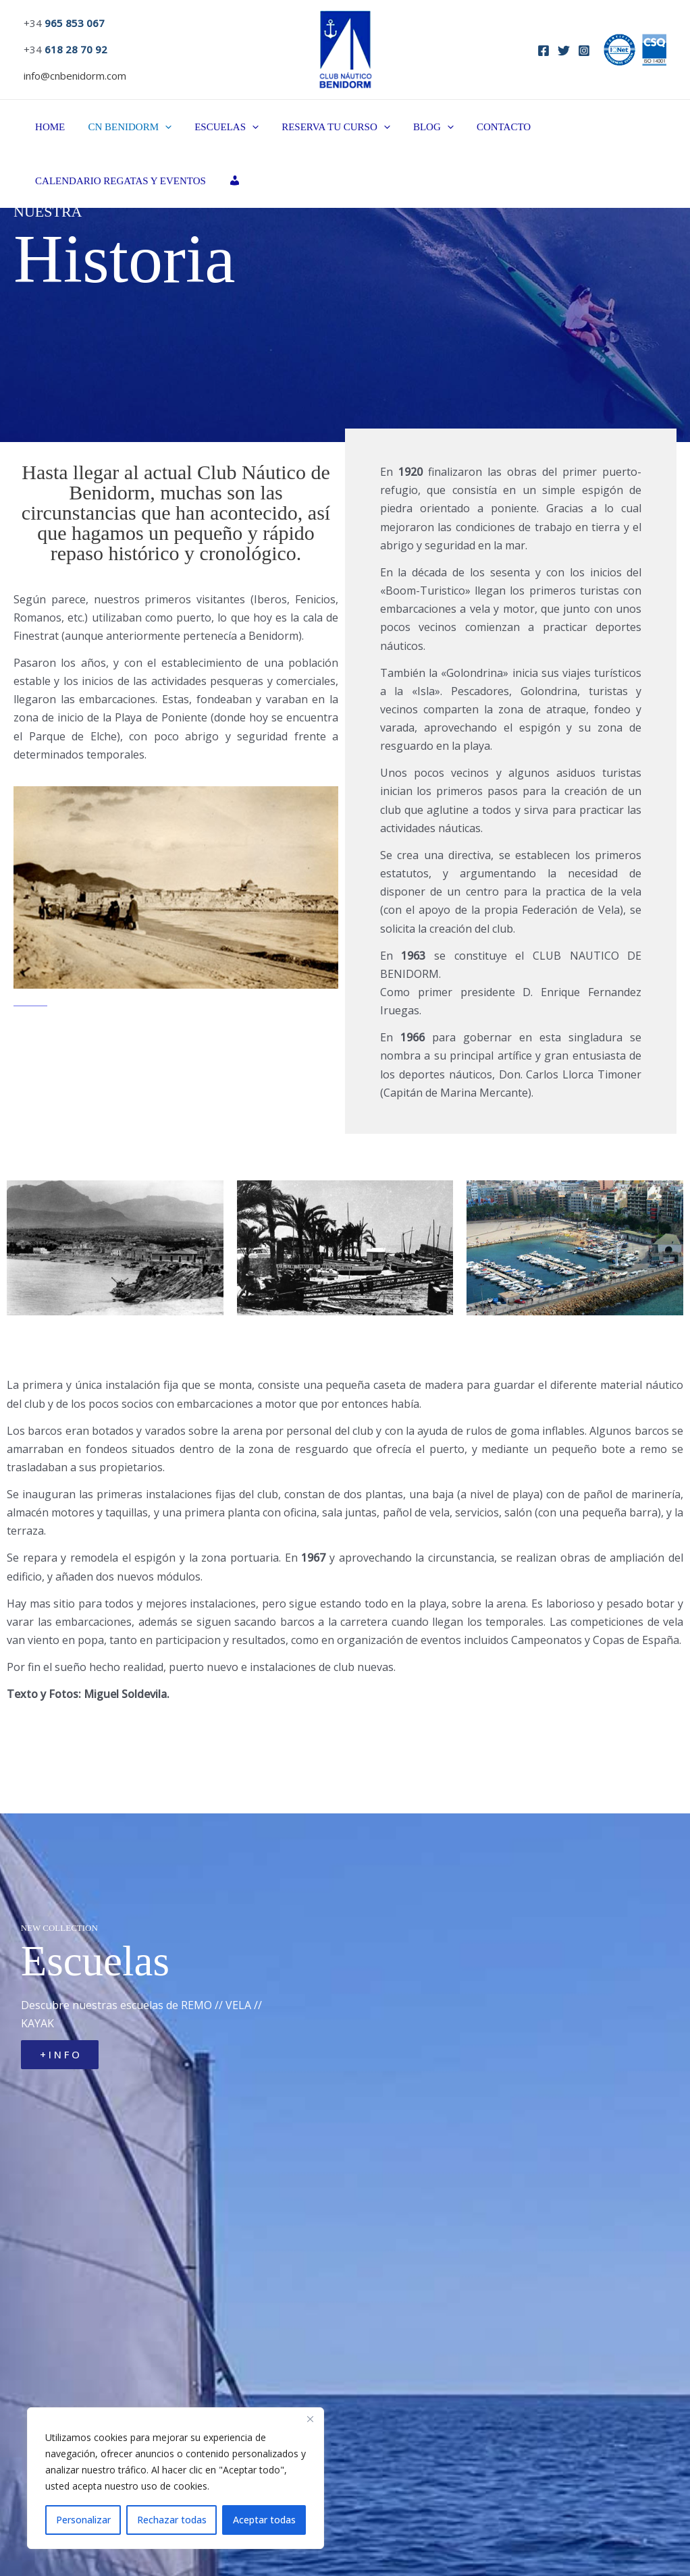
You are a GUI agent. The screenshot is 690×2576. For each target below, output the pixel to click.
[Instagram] (584, 51)
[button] (161, 127)
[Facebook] (543, 51)
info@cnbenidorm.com (75, 75)
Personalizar (83, 2519)
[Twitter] (564, 51)
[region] (175, 2478)
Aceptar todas (264, 2519)
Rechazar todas (172, 2519)
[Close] (310, 2419)
